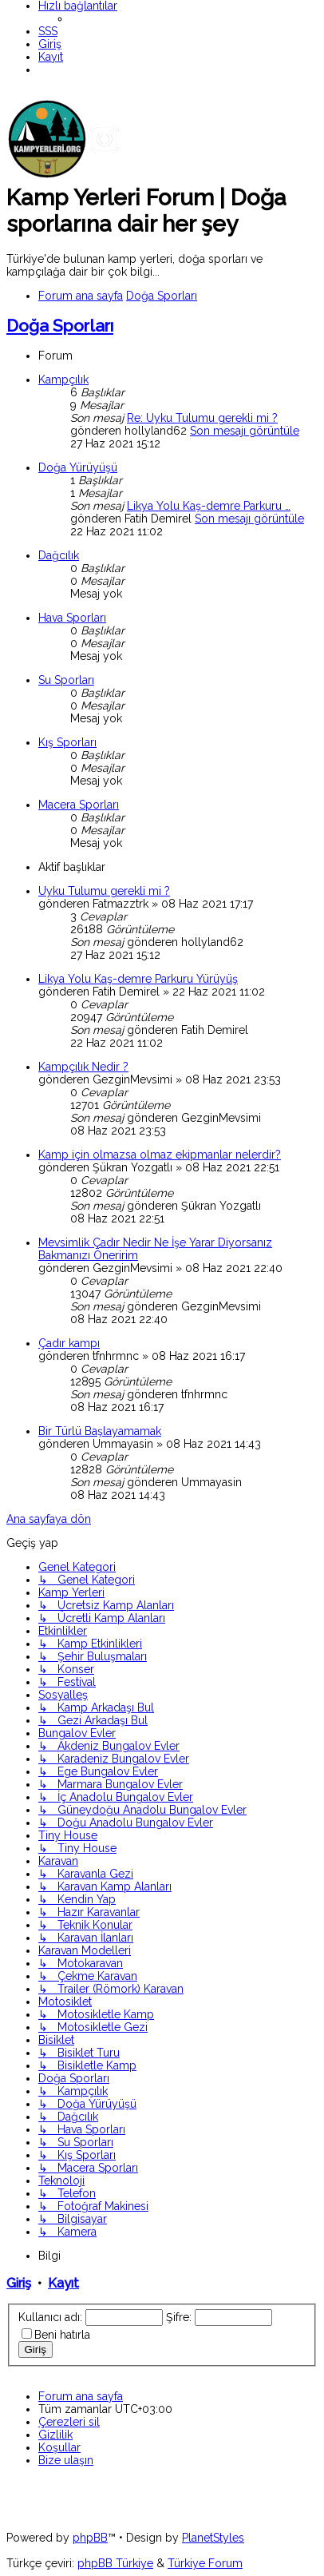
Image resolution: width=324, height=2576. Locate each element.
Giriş (18, 2283)
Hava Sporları (72, 617)
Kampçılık (63, 379)
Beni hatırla (62, 2334)
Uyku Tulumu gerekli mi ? (104, 891)
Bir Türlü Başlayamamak (99, 1431)
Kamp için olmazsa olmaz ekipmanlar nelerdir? (159, 1154)
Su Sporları (66, 680)
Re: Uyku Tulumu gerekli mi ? (202, 417)
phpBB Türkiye (115, 2563)
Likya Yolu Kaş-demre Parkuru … (208, 505)
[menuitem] (47, 31)
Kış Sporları (67, 742)
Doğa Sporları (59, 326)
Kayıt (63, 2283)
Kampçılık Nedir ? (83, 1066)
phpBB (90, 2537)
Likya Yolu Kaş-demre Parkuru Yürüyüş (138, 978)
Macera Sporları (78, 804)
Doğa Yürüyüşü (77, 467)
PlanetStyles (213, 2537)
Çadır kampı (69, 1343)
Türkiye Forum (205, 2563)
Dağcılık (58, 555)
